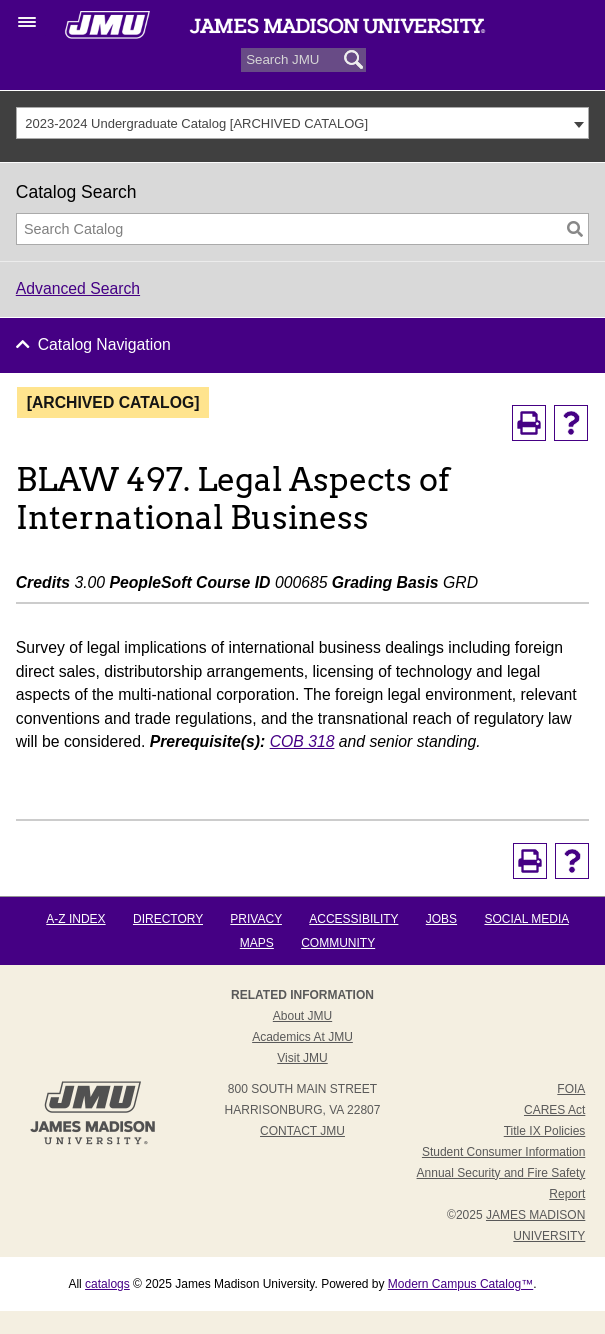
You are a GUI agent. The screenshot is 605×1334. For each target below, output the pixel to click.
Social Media (526, 919)
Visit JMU (302, 1058)
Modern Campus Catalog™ (460, 1284)
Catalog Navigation (104, 344)
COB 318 (302, 741)
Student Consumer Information (503, 1152)
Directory (168, 919)
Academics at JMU (302, 1037)
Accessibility (353, 919)
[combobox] (303, 123)
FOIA (571, 1089)
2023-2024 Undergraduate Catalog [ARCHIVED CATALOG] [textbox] (196, 123)
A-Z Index (75, 919)
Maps (257, 943)
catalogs (107, 1284)
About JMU (302, 1016)
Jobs (441, 919)
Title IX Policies (545, 1131)
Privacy (256, 919)
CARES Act (554, 1110)
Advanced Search (78, 288)
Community (338, 943)
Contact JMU (302, 1131)
